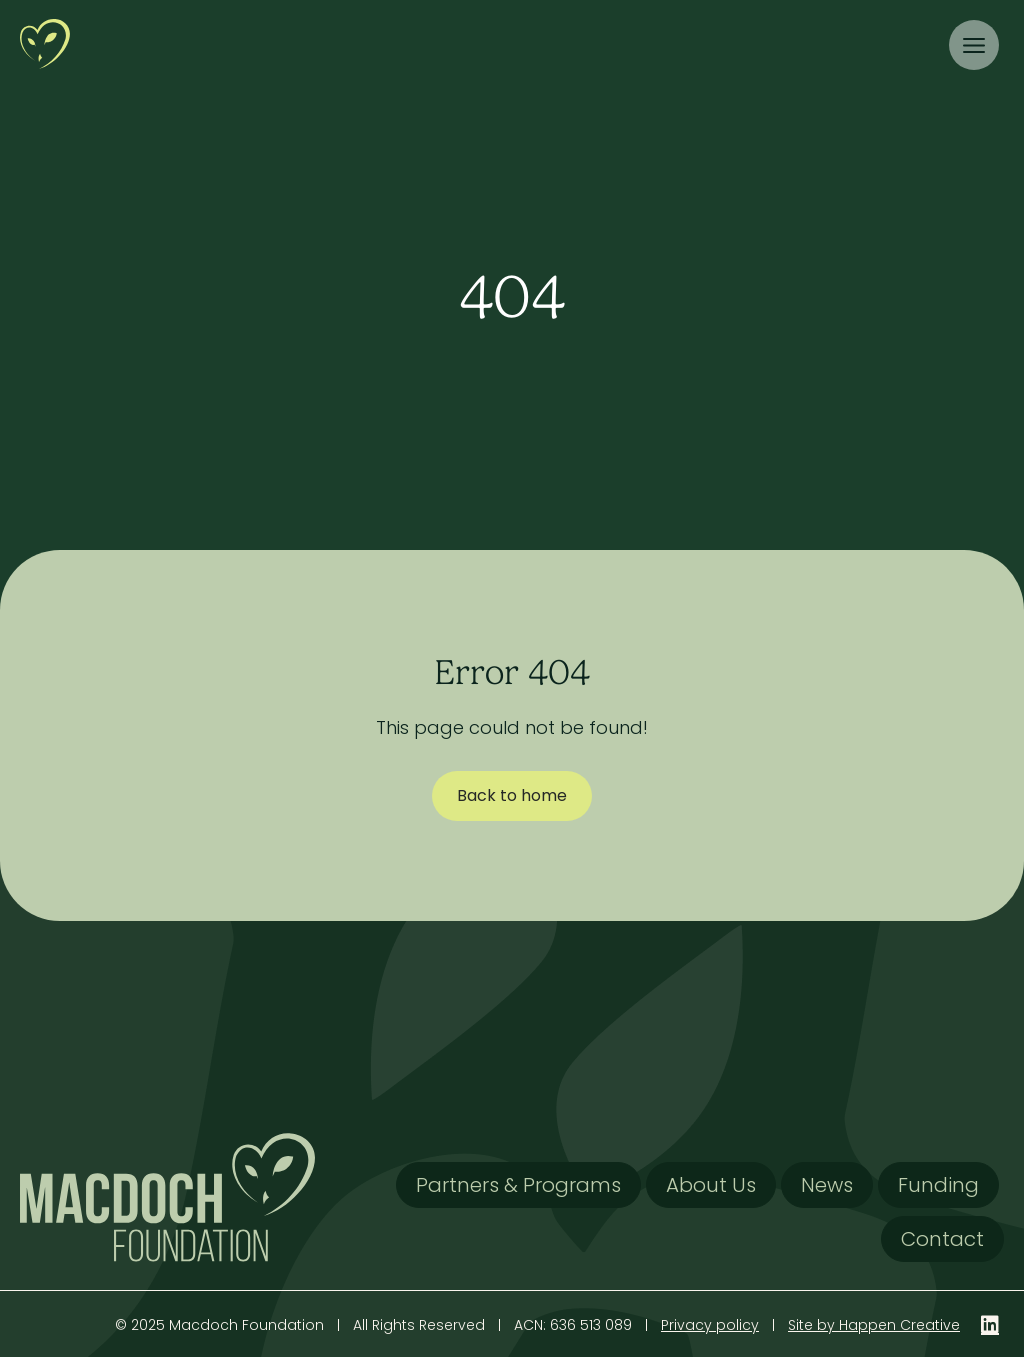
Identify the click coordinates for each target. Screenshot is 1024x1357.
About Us (711, 1185)
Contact (942, 1239)
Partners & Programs (518, 1185)
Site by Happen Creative (874, 1325)
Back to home (512, 795)
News (827, 1185)
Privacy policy (710, 1325)
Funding (938, 1185)
